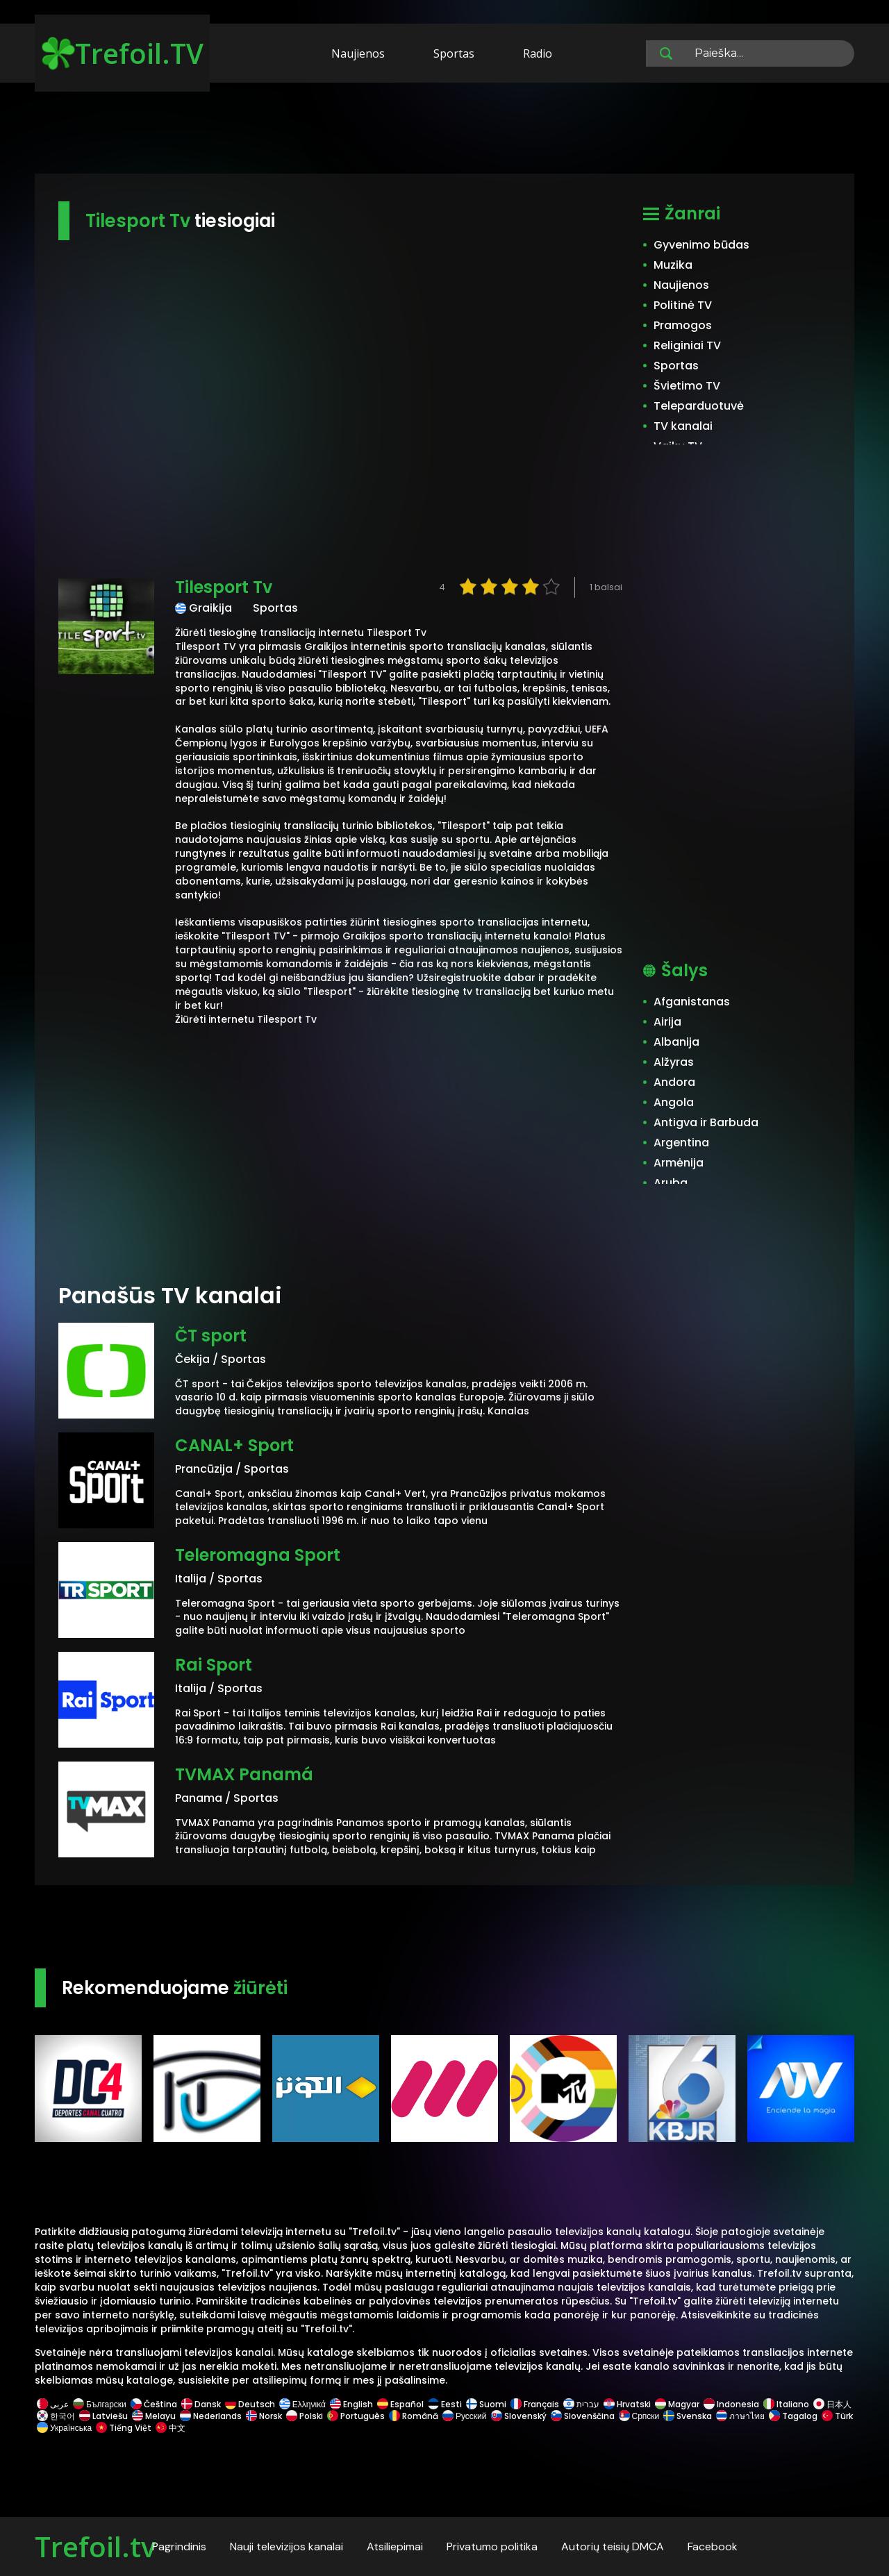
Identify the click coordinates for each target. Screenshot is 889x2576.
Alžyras (674, 1062)
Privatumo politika (492, 2546)
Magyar (677, 2404)
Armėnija (679, 1163)
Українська (64, 2428)
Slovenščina (583, 2416)
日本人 (831, 2404)
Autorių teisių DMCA (612, 2546)
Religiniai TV (687, 345)
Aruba (671, 1183)
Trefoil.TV (122, 53)
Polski (304, 2416)
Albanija (676, 1042)
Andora (674, 1082)
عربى (53, 2404)
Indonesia (731, 2404)
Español (400, 2404)
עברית (581, 2404)
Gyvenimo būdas (701, 245)
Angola (674, 1102)
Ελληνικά (302, 2404)
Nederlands (211, 2416)
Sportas (453, 53)
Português (356, 2416)
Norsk (264, 2416)
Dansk (201, 2404)
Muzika (673, 265)
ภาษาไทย (740, 2416)
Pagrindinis (179, 2546)
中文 (169, 2428)
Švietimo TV (687, 386)
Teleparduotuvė (699, 406)
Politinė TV (683, 305)
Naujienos (358, 53)
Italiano (786, 2404)
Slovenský (519, 2416)
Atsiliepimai (395, 2546)
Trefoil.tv (95, 2546)
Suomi (486, 2404)
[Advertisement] (444, 130)
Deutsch (250, 2404)
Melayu (154, 2416)
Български (99, 2404)
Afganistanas (692, 1002)
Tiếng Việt (123, 2428)
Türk (836, 2416)
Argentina (681, 1143)
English (351, 2404)
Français (534, 2404)
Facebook (713, 2546)
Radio (537, 53)
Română (413, 2416)
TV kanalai (683, 426)
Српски (639, 2416)
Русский (464, 2416)
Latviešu (103, 2416)
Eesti (445, 2404)
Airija (667, 1022)
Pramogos (683, 325)
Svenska (687, 2416)
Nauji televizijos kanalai (286, 2546)
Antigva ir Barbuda (706, 1122)
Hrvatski (627, 2404)
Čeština (153, 2404)
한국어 (56, 2416)
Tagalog (793, 2416)
